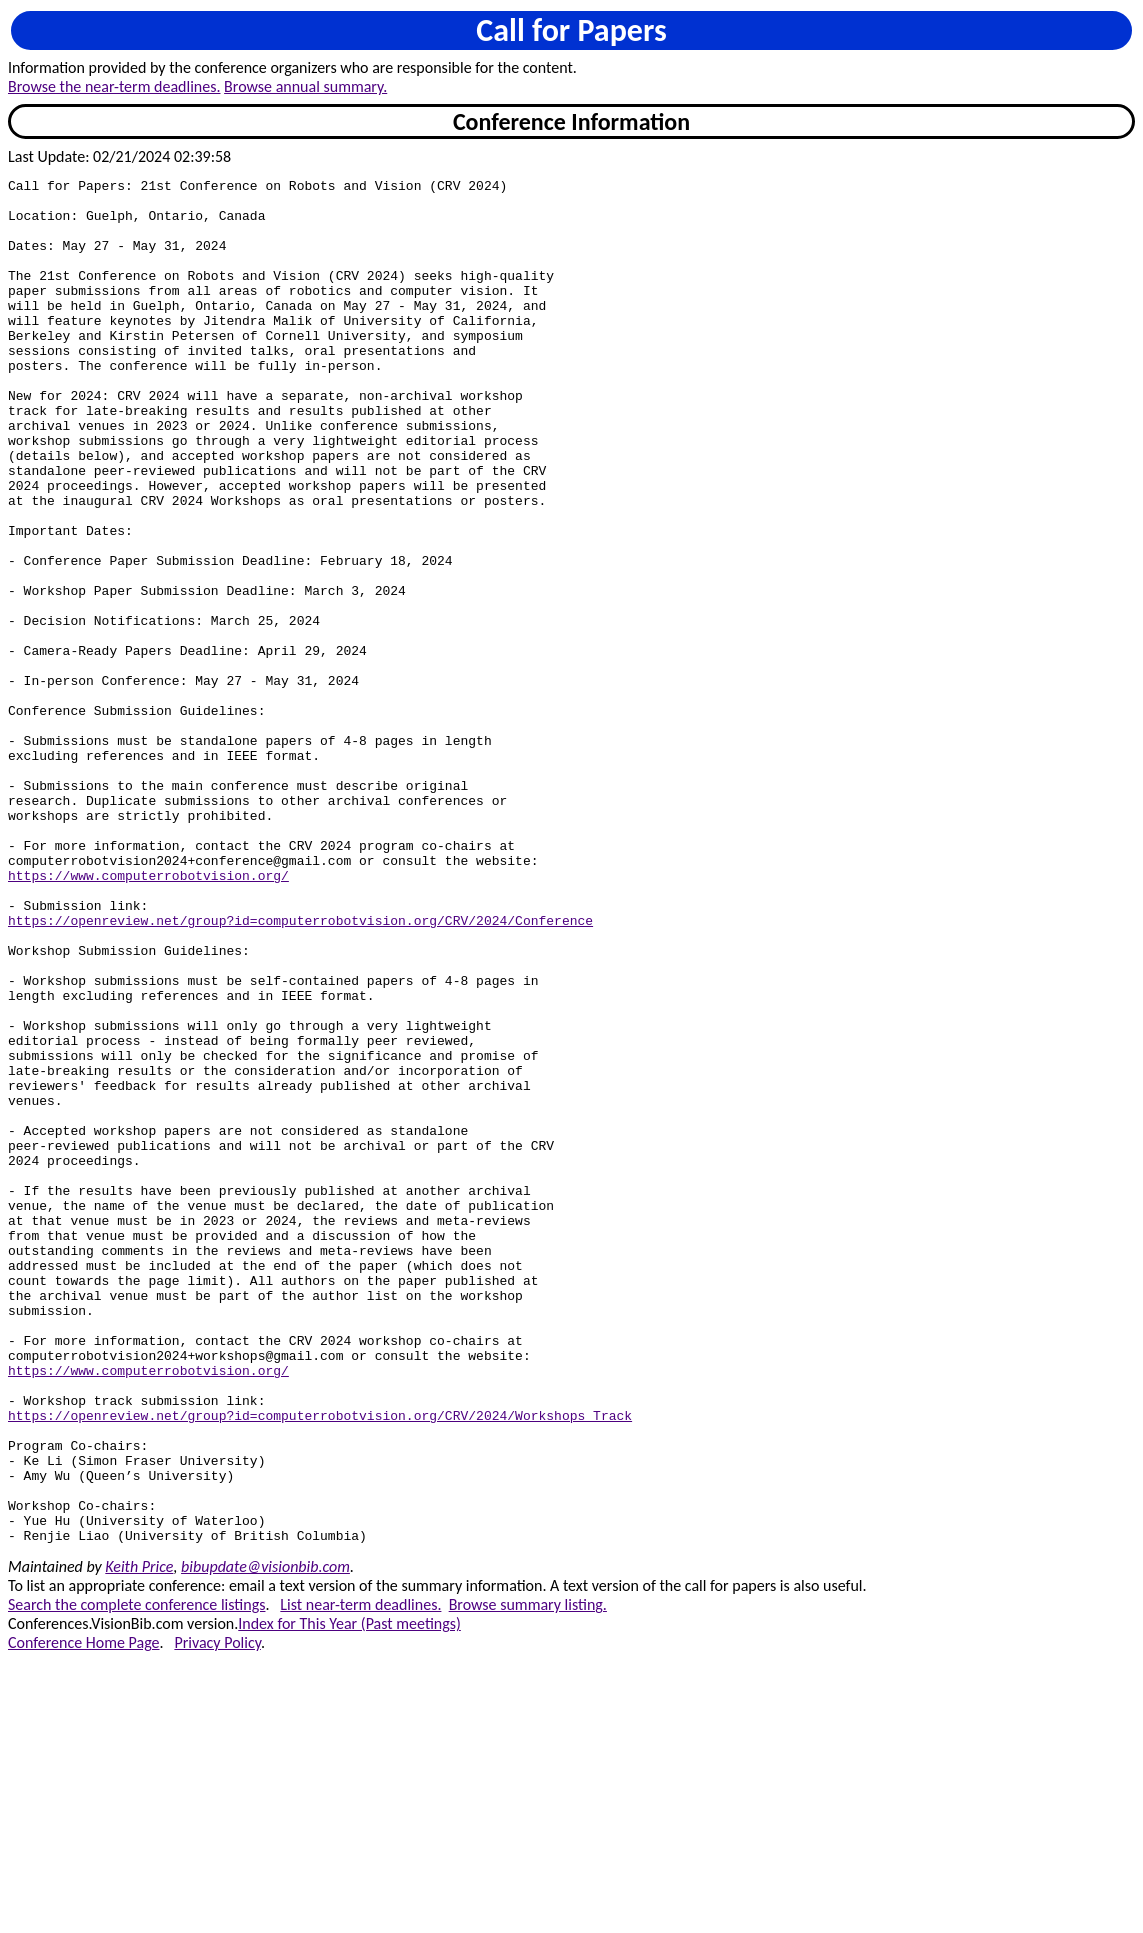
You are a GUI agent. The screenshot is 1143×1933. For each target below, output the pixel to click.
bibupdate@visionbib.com (265, 1839)
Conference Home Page (84, 1915)
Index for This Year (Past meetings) (349, 1896)
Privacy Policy (217, 1915)
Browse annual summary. (305, 86)
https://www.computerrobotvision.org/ (148, 1016)
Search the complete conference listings (136, 1877)
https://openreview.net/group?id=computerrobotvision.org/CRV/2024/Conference (300, 1070)
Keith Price (139, 1839)
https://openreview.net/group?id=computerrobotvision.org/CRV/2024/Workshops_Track (320, 1664)
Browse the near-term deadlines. (114, 86)
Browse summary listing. (528, 1877)
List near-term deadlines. (360, 1877)
